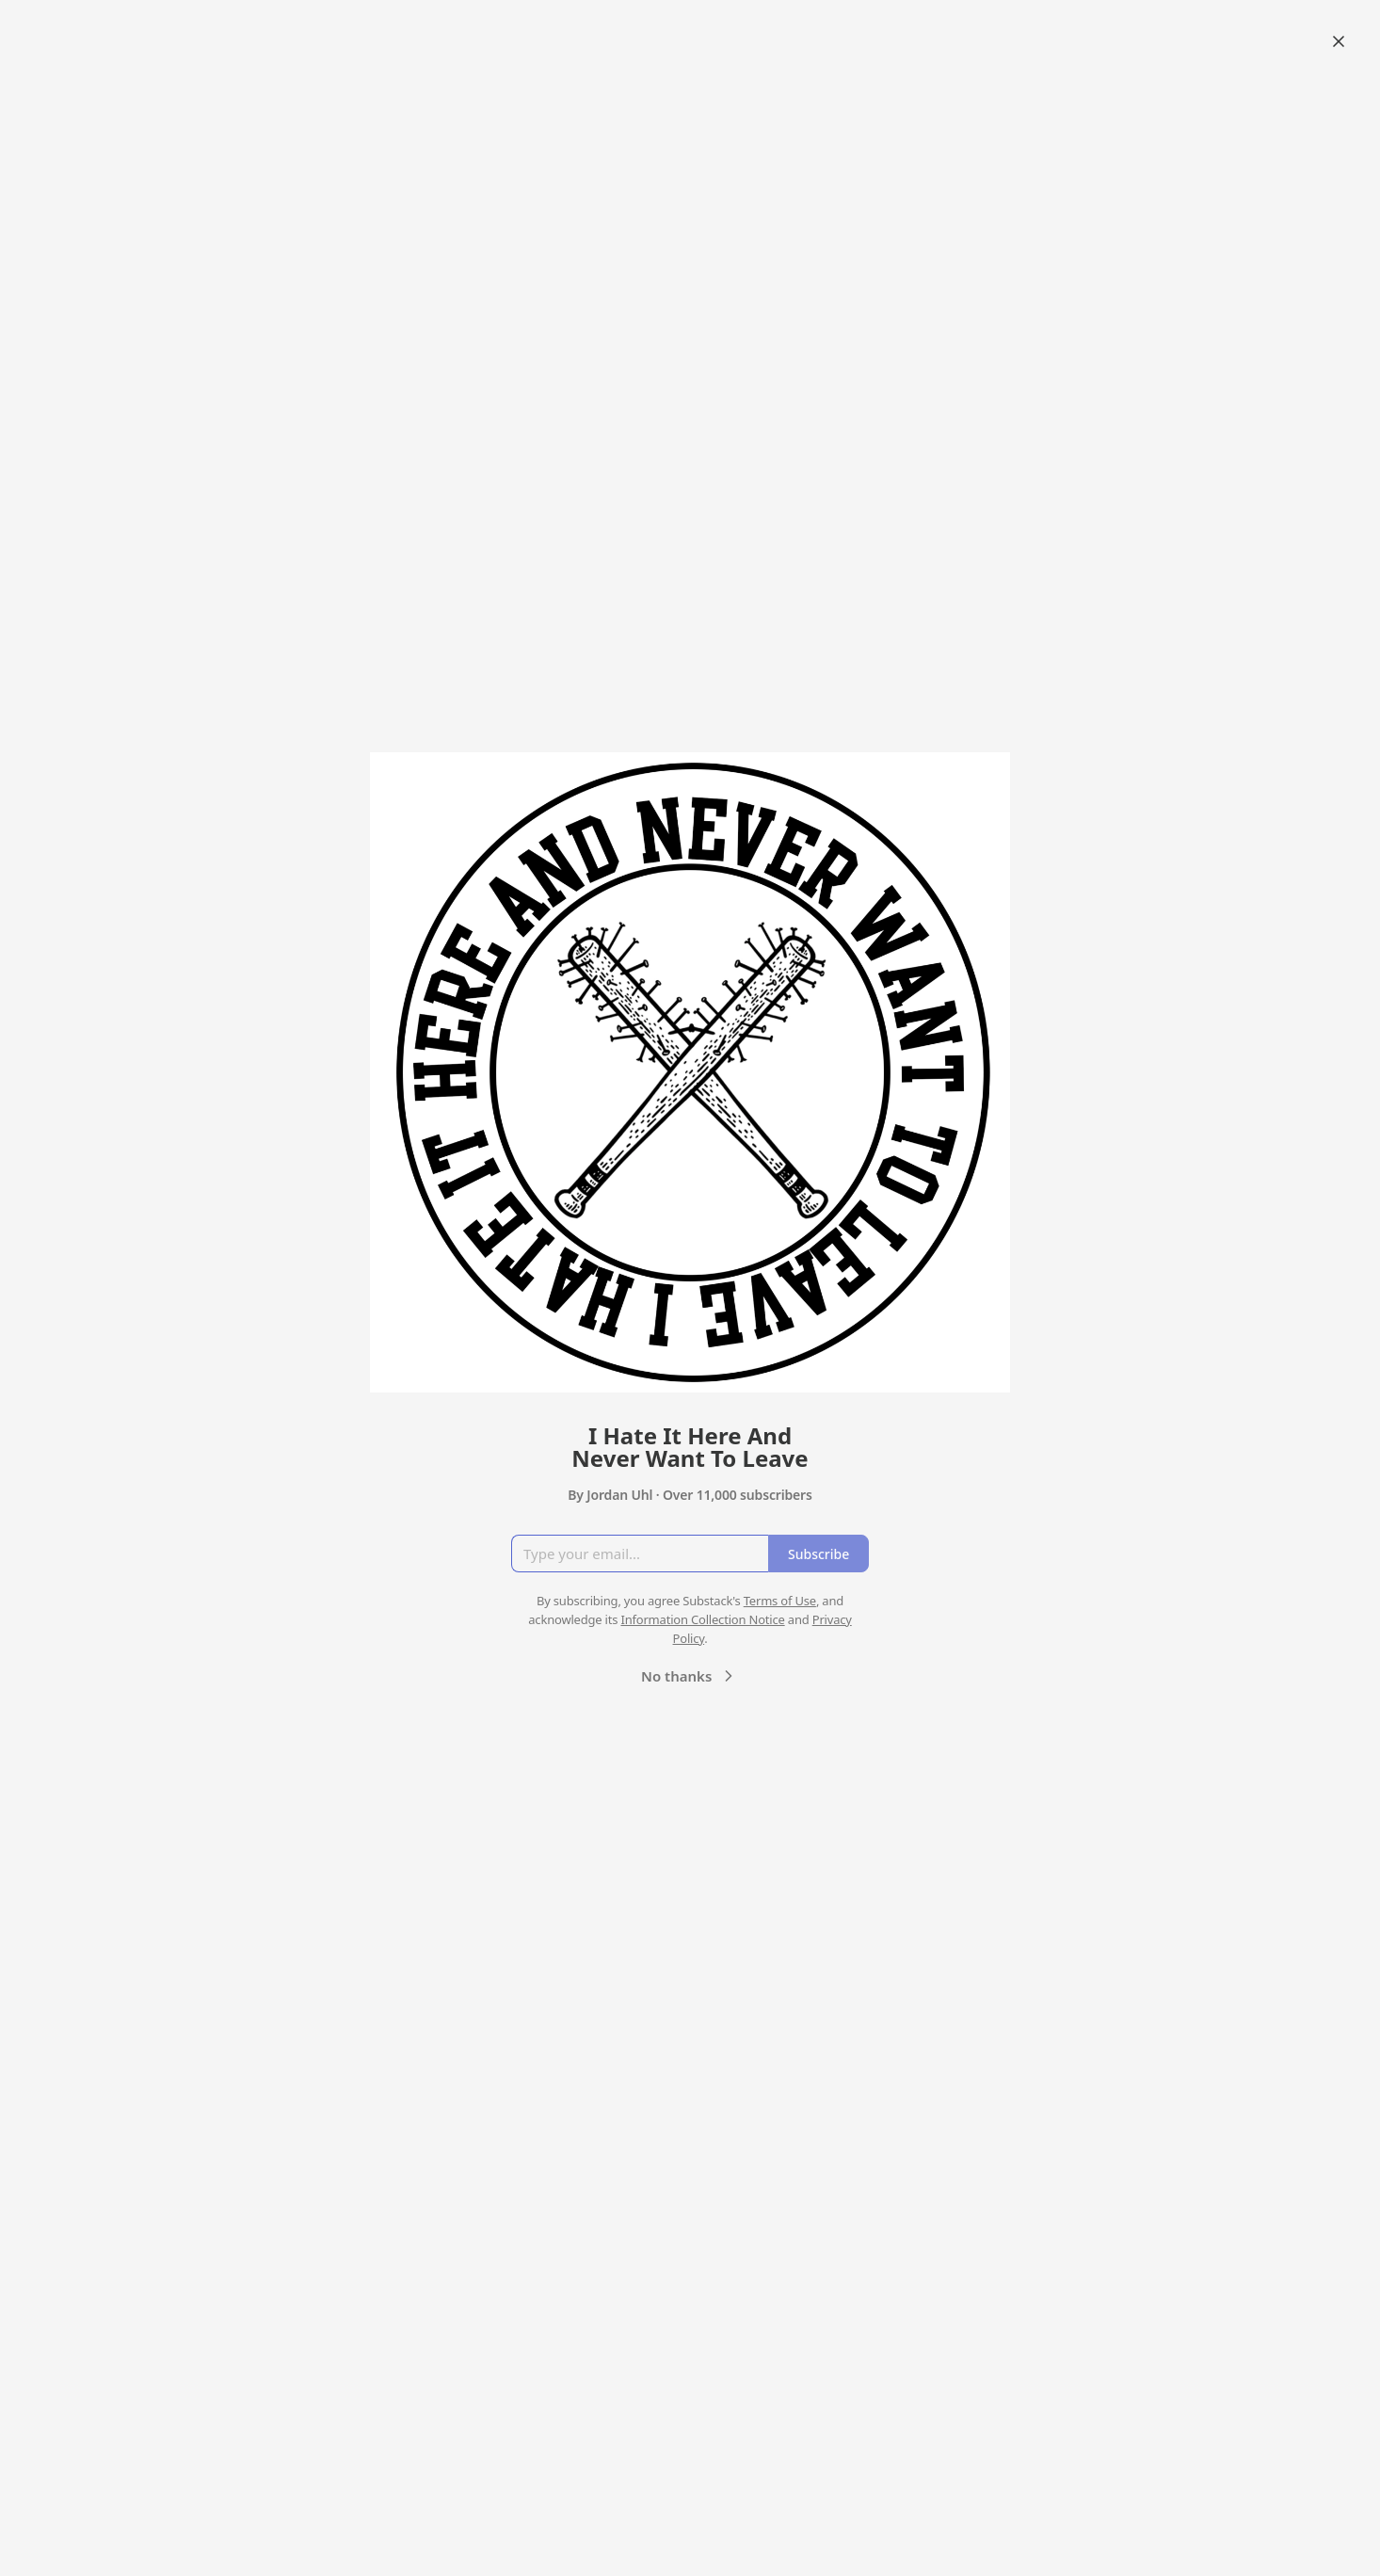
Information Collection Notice (702, 1619)
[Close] (1338, 41)
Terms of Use (780, 1600)
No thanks (689, 1675)
